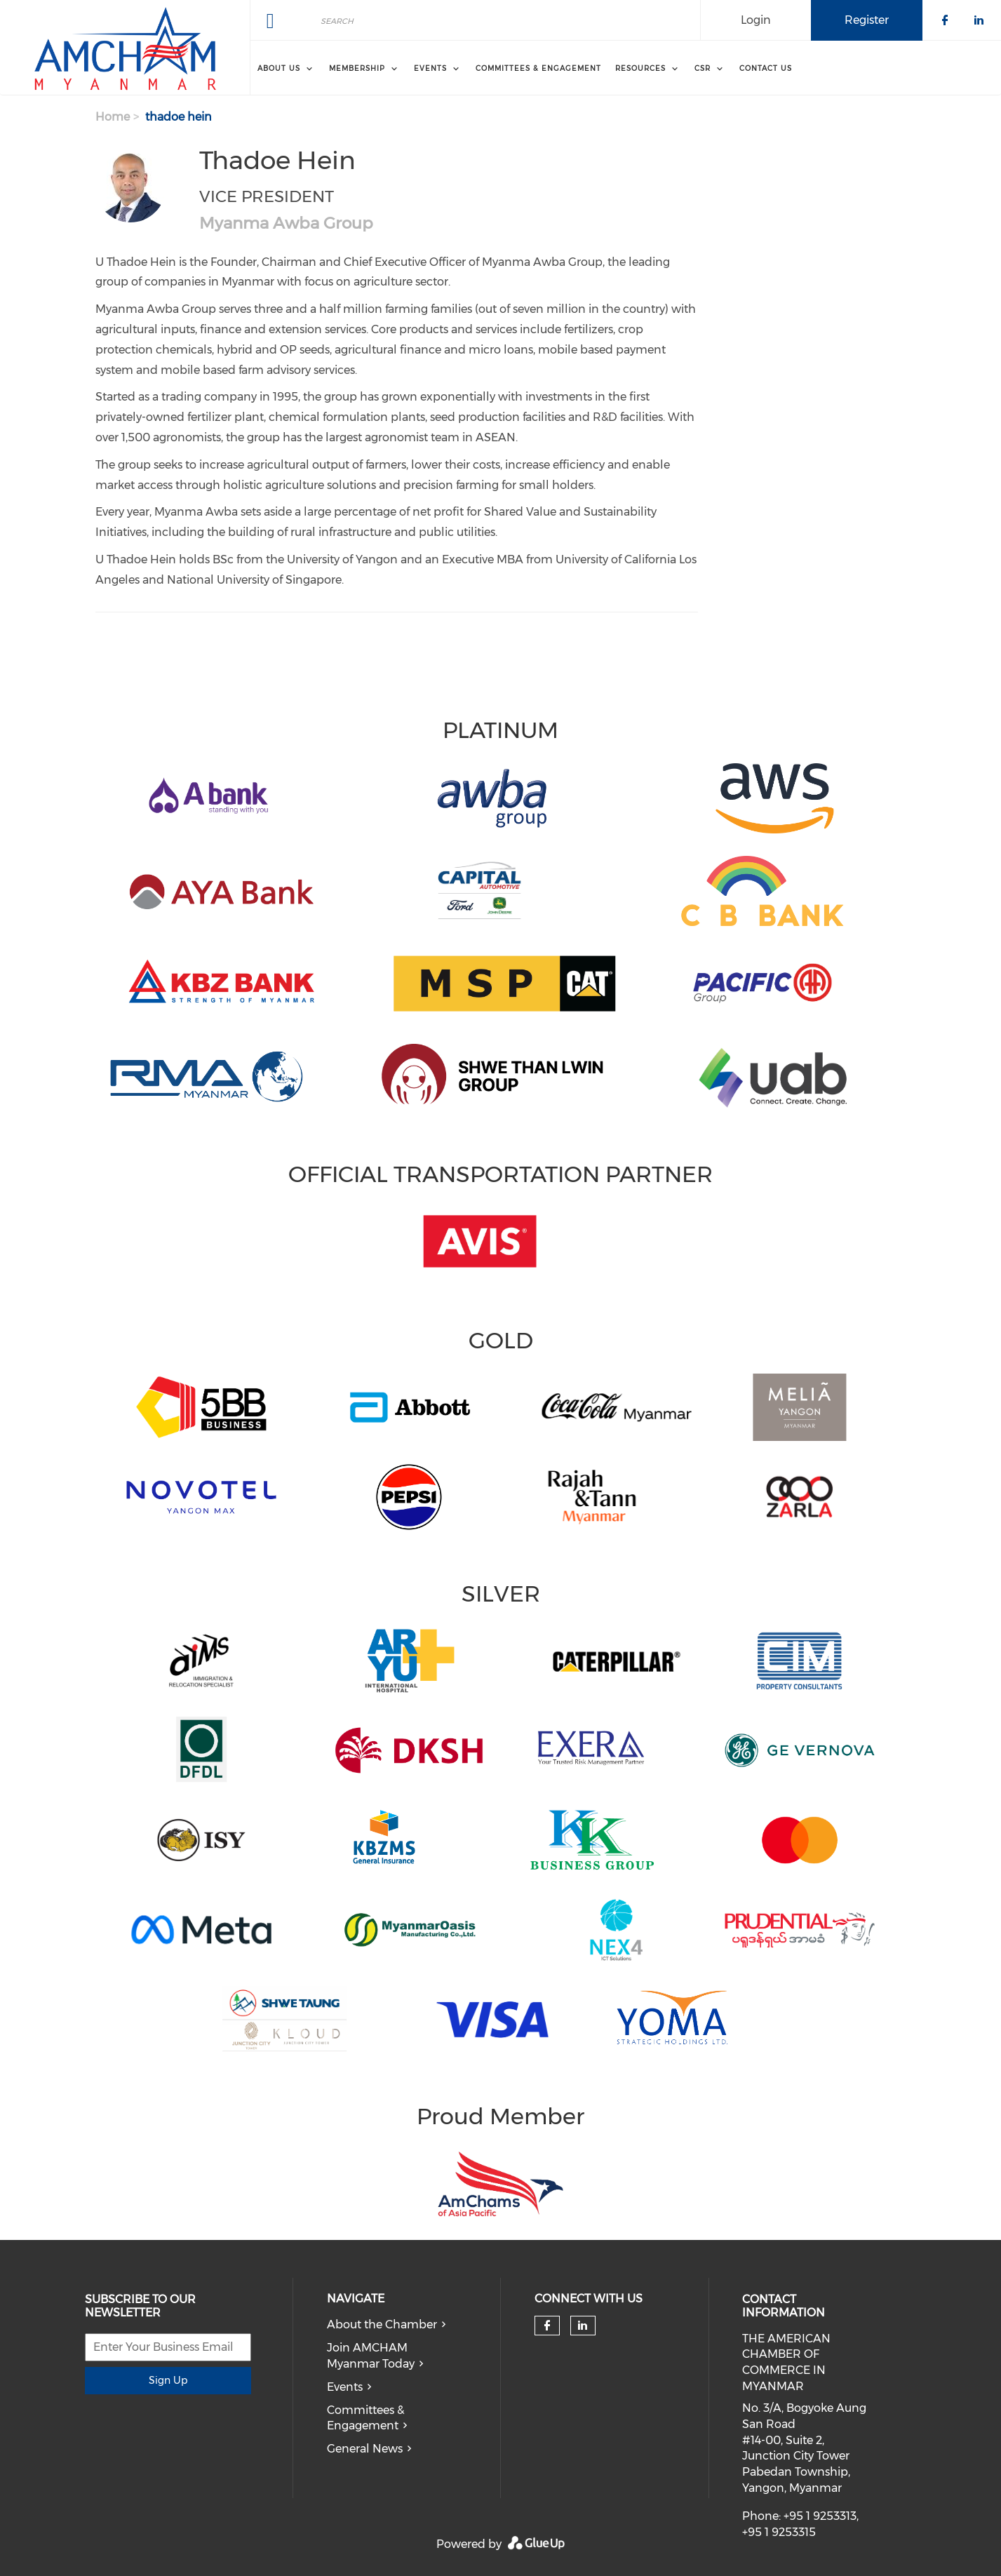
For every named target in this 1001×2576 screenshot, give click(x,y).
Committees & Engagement (365, 2418)
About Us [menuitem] (278, 68)
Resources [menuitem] (640, 68)
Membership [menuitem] (357, 68)
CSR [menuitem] (702, 68)
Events (345, 2387)
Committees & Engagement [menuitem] (538, 68)
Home (112, 116)
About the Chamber (382, 2324)
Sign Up (168, 2380)
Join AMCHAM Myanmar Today (371, 2355)
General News (365, 2448)
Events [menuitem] (430, 68)
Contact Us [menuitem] (765, 68)
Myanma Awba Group (286, 223)
